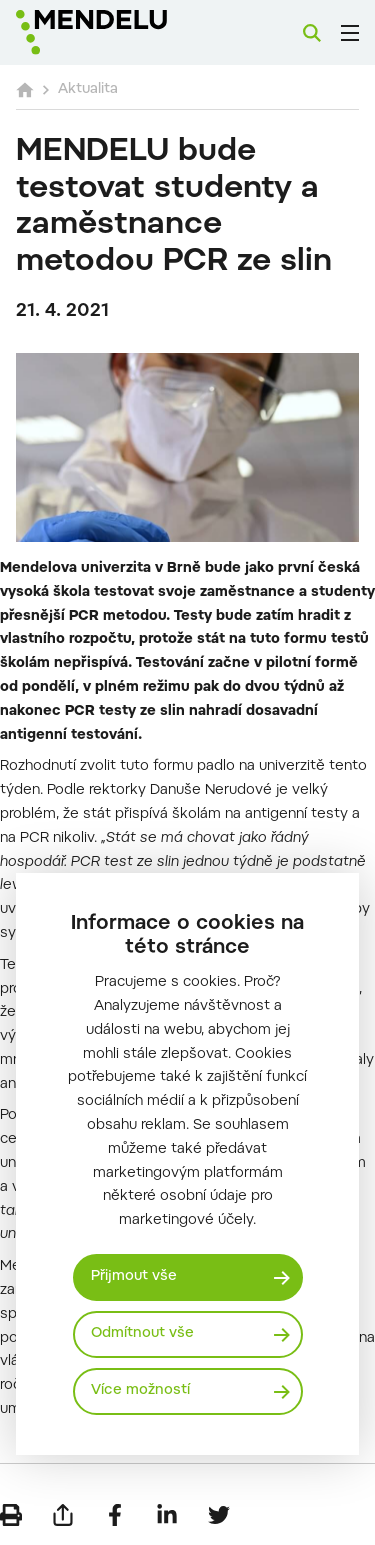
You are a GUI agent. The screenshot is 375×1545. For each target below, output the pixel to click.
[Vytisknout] (11, 1515)
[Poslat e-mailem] (63, 1515)
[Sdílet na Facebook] (115, 1515)
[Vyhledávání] (312, 33)
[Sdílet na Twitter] (219, 1515)
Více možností (140, 1391)
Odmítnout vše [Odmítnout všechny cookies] (142, 1334)
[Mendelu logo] (116, 32)
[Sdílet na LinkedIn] (167, 1515)
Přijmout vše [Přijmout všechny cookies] (134, 1277)
